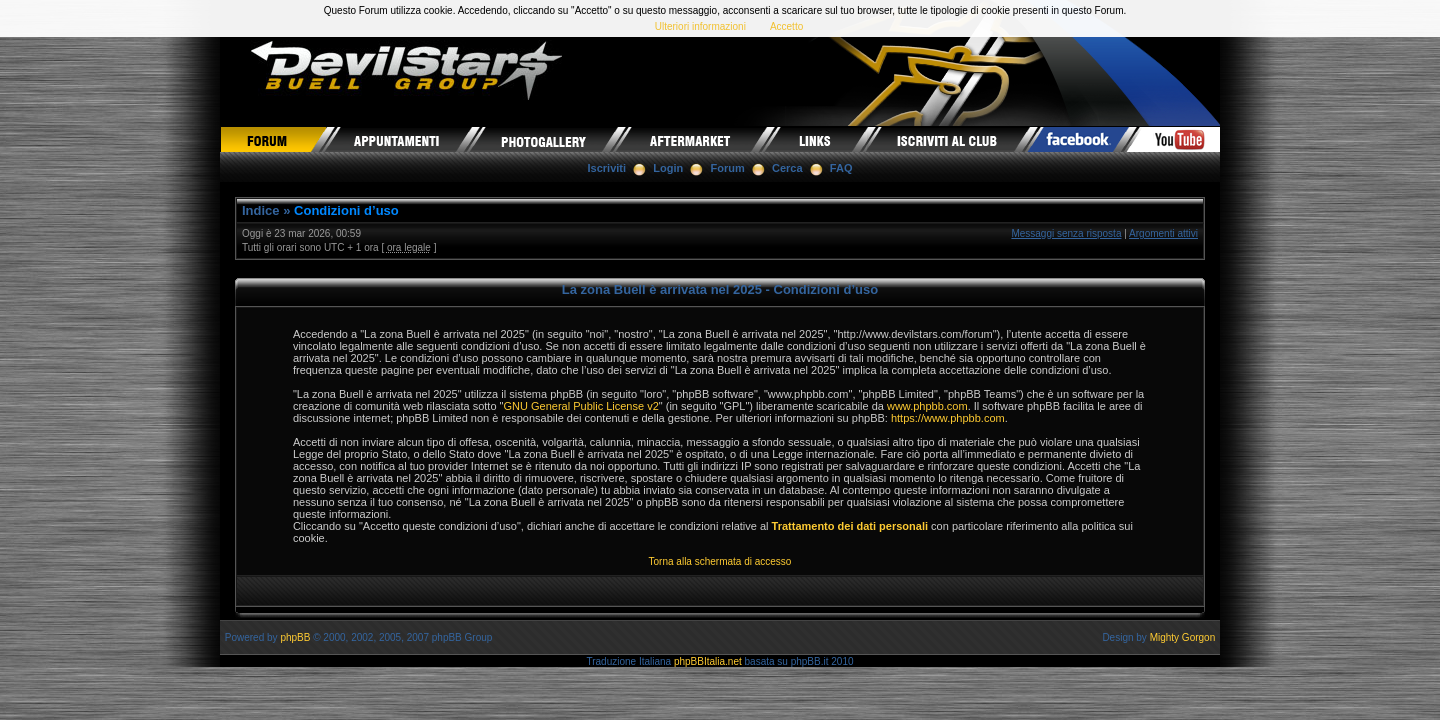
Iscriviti (607, 168)
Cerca (787, 168)
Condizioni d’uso (346, 210)
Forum (728, 168)
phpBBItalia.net (708, 661)
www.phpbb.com (927, 406)
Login (668, 168)
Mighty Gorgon (1183, 637)
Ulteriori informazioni (700, 26)
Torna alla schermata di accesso (720, 561)
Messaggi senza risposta (1066, 233)
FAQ (841, 168)
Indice (261, 210)
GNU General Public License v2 (580, 406)
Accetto (786, 26)
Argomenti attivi (1163, 233)
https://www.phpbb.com (948, 418)
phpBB (295, 637)
